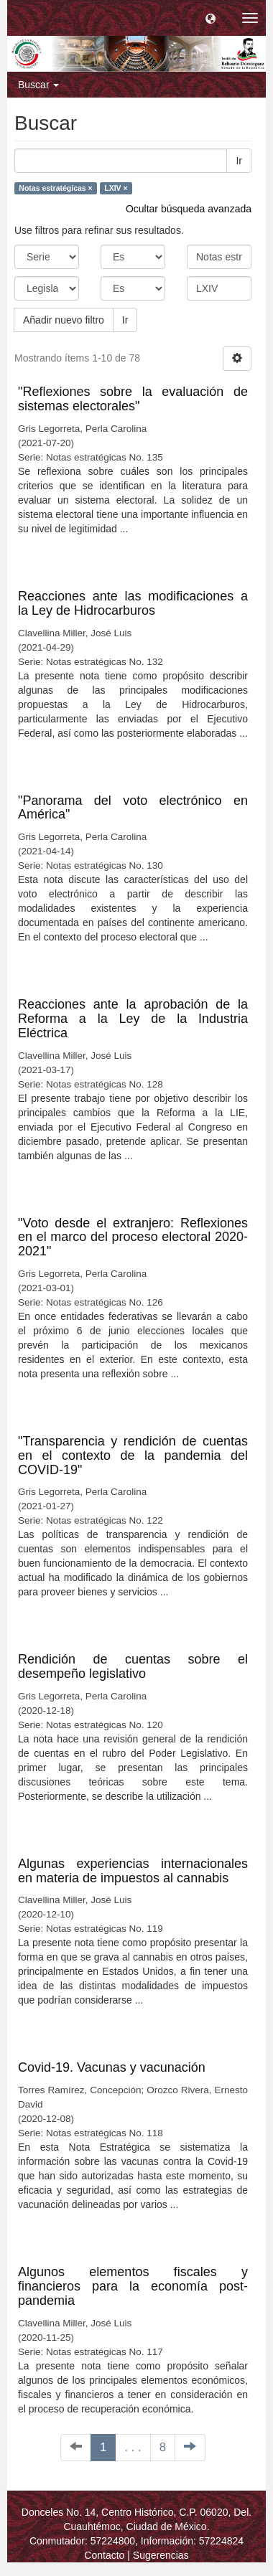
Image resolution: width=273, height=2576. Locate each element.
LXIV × (115, 188)
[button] (210, 18)
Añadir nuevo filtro (63, 320)
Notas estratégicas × (55, 188)
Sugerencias (161, 2555)
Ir (239, 160)
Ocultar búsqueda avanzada (188, 208)
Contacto (104, 2555)
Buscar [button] (38, 84)
